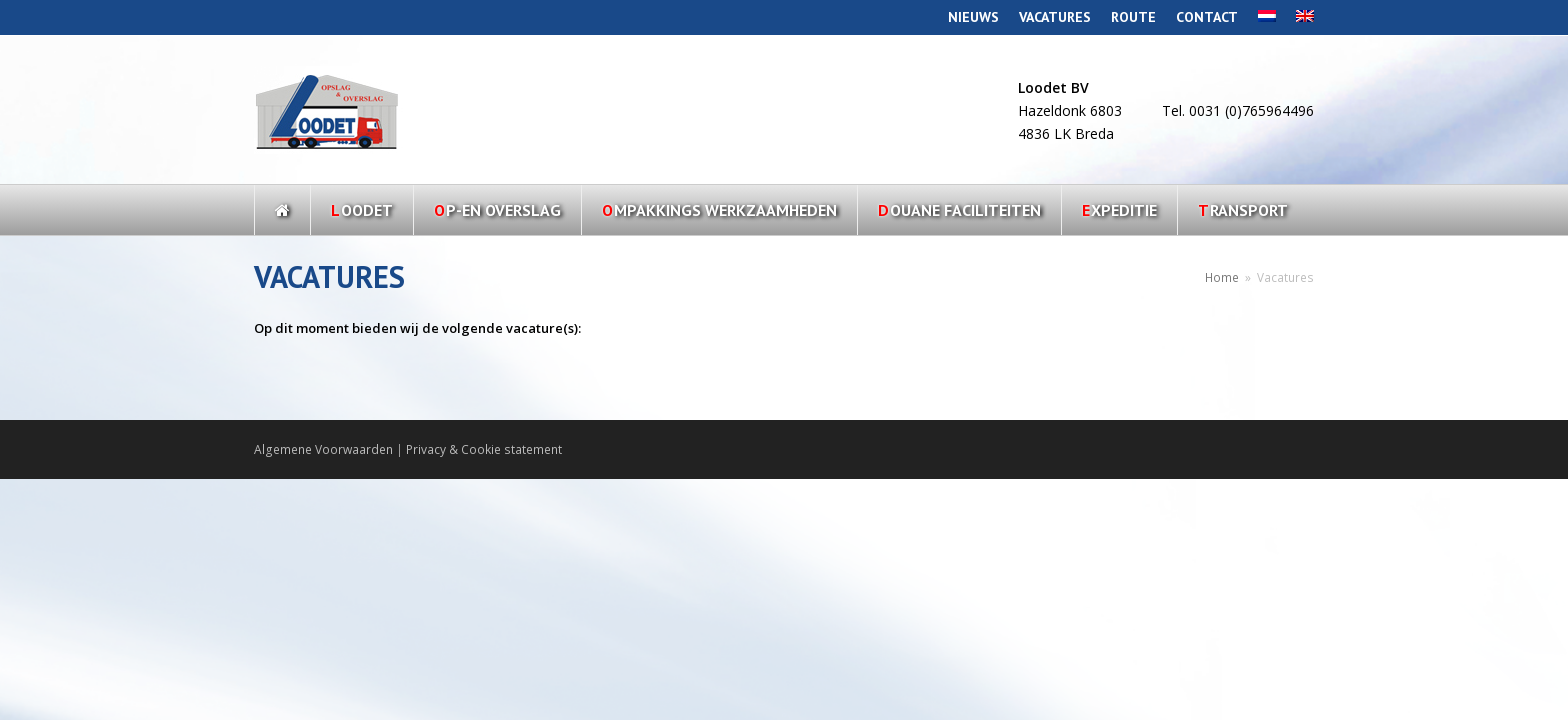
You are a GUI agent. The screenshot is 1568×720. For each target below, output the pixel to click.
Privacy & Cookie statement (484, 449)
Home (1222, 277)
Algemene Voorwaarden (323, 449)
